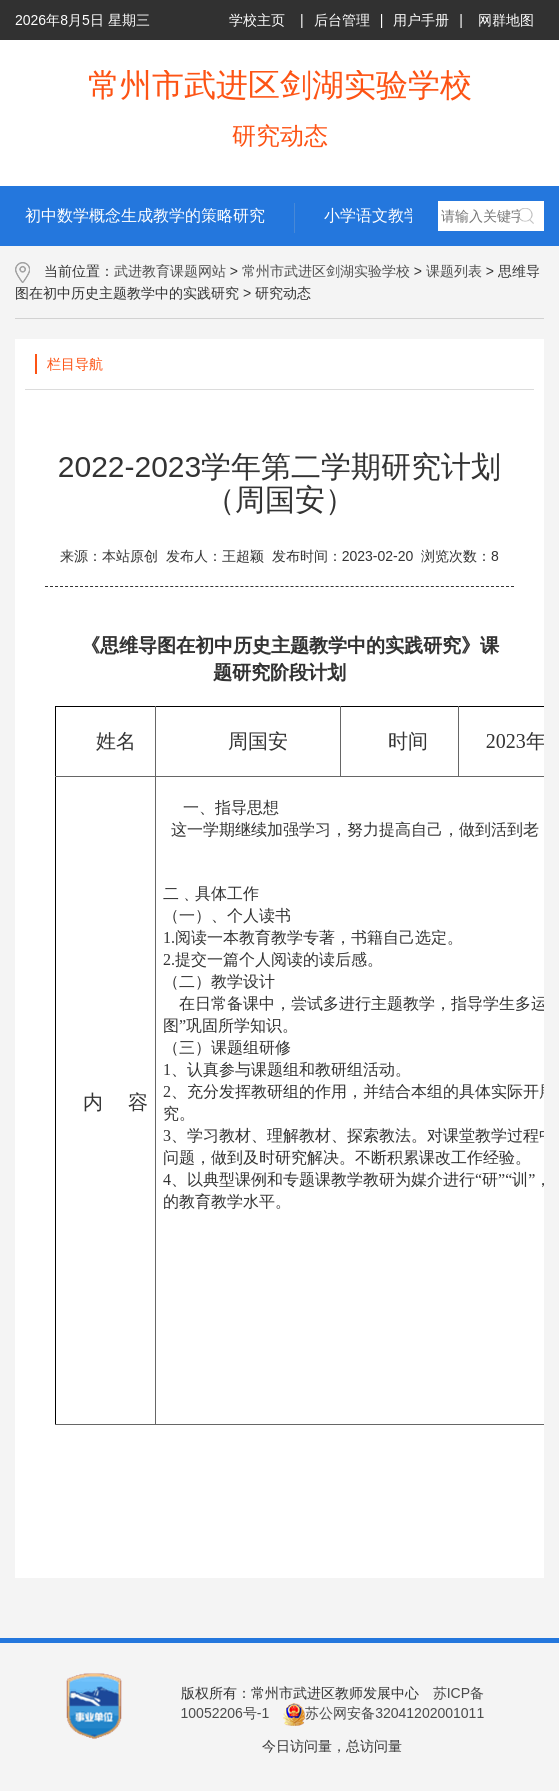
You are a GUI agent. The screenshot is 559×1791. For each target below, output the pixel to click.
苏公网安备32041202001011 (383, 1713)
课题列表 (454, 271)
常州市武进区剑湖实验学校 (326, 271)
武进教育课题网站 (170, 271)
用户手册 (421, 20)
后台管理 (342, 20)
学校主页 (257, 20)
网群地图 (506, 20)
